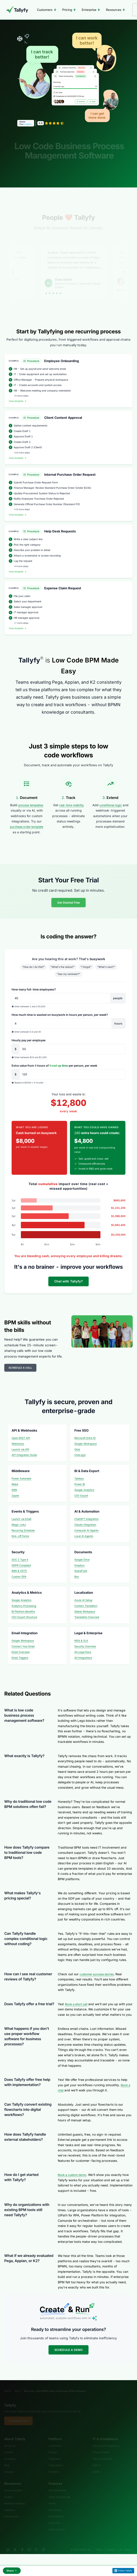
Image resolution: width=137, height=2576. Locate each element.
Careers (9, 2482)
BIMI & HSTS (19, 1576)
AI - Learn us (126, 2560)
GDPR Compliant (21, 1571)
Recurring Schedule (23, 1536)
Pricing (69, 10)
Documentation (13, 2501)
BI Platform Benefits (23, 1617)
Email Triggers (20, 1663)
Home (7, 2402)
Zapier (15, 1501)
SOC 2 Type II (20, 1565)
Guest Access (57, 2540)
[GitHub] (36, 2560)
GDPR (96, 2482)
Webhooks (18, 1449)
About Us (9, 2456)
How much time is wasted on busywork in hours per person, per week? (60, 1021)
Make (15, 1490)
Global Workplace (84, 1617)
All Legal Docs (82, 1658)
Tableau (79, 1484)
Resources (115, 10)
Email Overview (21, 1658)
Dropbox (79, 1571)
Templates (55, 2469)
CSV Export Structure (24, 1623)
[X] (15, 2560)
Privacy (111, 2560)
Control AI (54, 2534)
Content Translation (85, 1611)
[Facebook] (22, 2560)
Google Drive (82, 1565)
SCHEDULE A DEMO (68, 2361)
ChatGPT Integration (86, 1524)
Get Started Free (68, 908)
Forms (52, 2514)
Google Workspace (85, 1449)
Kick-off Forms (20, 1542)
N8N (14, 1495)
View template (18, 401)
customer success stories (98, 1980)
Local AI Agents (83, 1542)
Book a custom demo (73, 2186)
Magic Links (19, 1530)
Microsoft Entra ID (85, 1443)
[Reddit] (43, 2560)
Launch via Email (21, 1524)
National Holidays (14, 2514)
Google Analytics (84, 1495)
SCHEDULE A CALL (20, 1373)
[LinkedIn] (7, 2560)
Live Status (55, 2521)
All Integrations (83, 1663)
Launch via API (20, 1455)
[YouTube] (29, 2560)
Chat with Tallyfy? (68, 1287)
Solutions (9, 2521)
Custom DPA (19, 1582)
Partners (54, 2482)
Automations (56, 2527)
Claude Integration (85, 1530)
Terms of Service (103, 2469)
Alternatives (11, 2527)
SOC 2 (96, 2476)
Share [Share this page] (11, 2570)
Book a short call (77, 2010)
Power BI (79, 1490)
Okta (77, 1455)
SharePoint (80, 1576)
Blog (17, 2402)
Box (76, 1582)
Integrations (56, 2476)
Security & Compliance (106, 2456)
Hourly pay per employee (28, 1046)
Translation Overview (86, 1623)
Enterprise (91, 10)
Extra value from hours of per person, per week (54, 1071)
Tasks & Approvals (59, 2508)
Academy (10, 2469)
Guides (8, 2508)
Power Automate (21, 1484)
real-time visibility (71, 805)
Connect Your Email (23, 1652)
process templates (30, 805)
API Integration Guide (24, 1460)
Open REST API (21, 1443)
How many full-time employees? (34, 995)
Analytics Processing (24, 1611)
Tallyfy (10, 2417)
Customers (47, 10)
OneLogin (80, 1460)
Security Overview (85, 1652)
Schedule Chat (18, 2432)
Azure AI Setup (83, 1606)
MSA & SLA (81, 1646)
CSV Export (81, 1501)
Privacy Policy (101, 2463)
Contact (9, 2463)
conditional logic (114, 805)
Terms (99, 2560)
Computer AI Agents (86, 1536)
